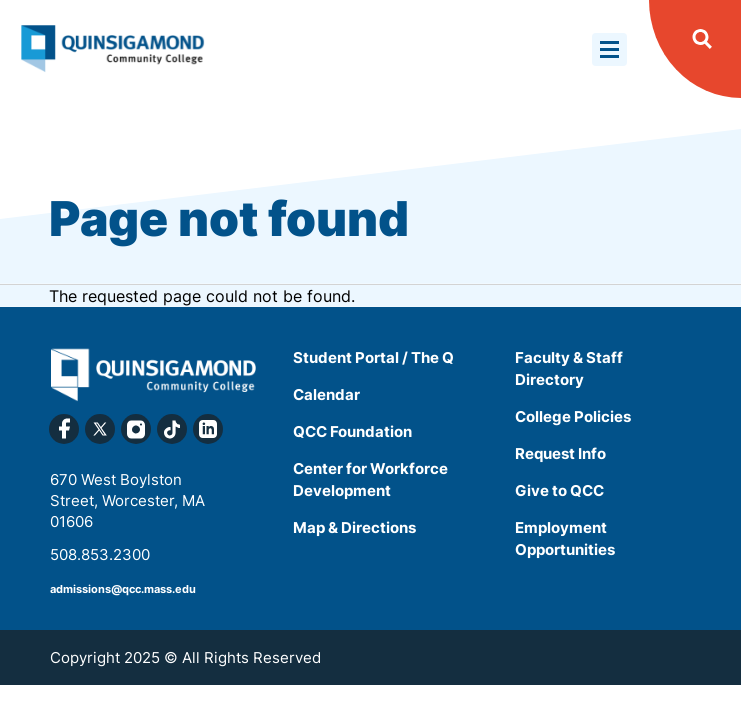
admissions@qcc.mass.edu (123, 589)
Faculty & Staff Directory (569, 368)
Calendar (326, 394)
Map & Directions (354, 527)
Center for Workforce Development (370, 479)
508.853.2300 (100, 554)
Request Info (560, 453)
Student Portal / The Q (373, 357)
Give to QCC (559, 490)
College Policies (573, 416)
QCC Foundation (352, 431)
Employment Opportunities (565, 538)
